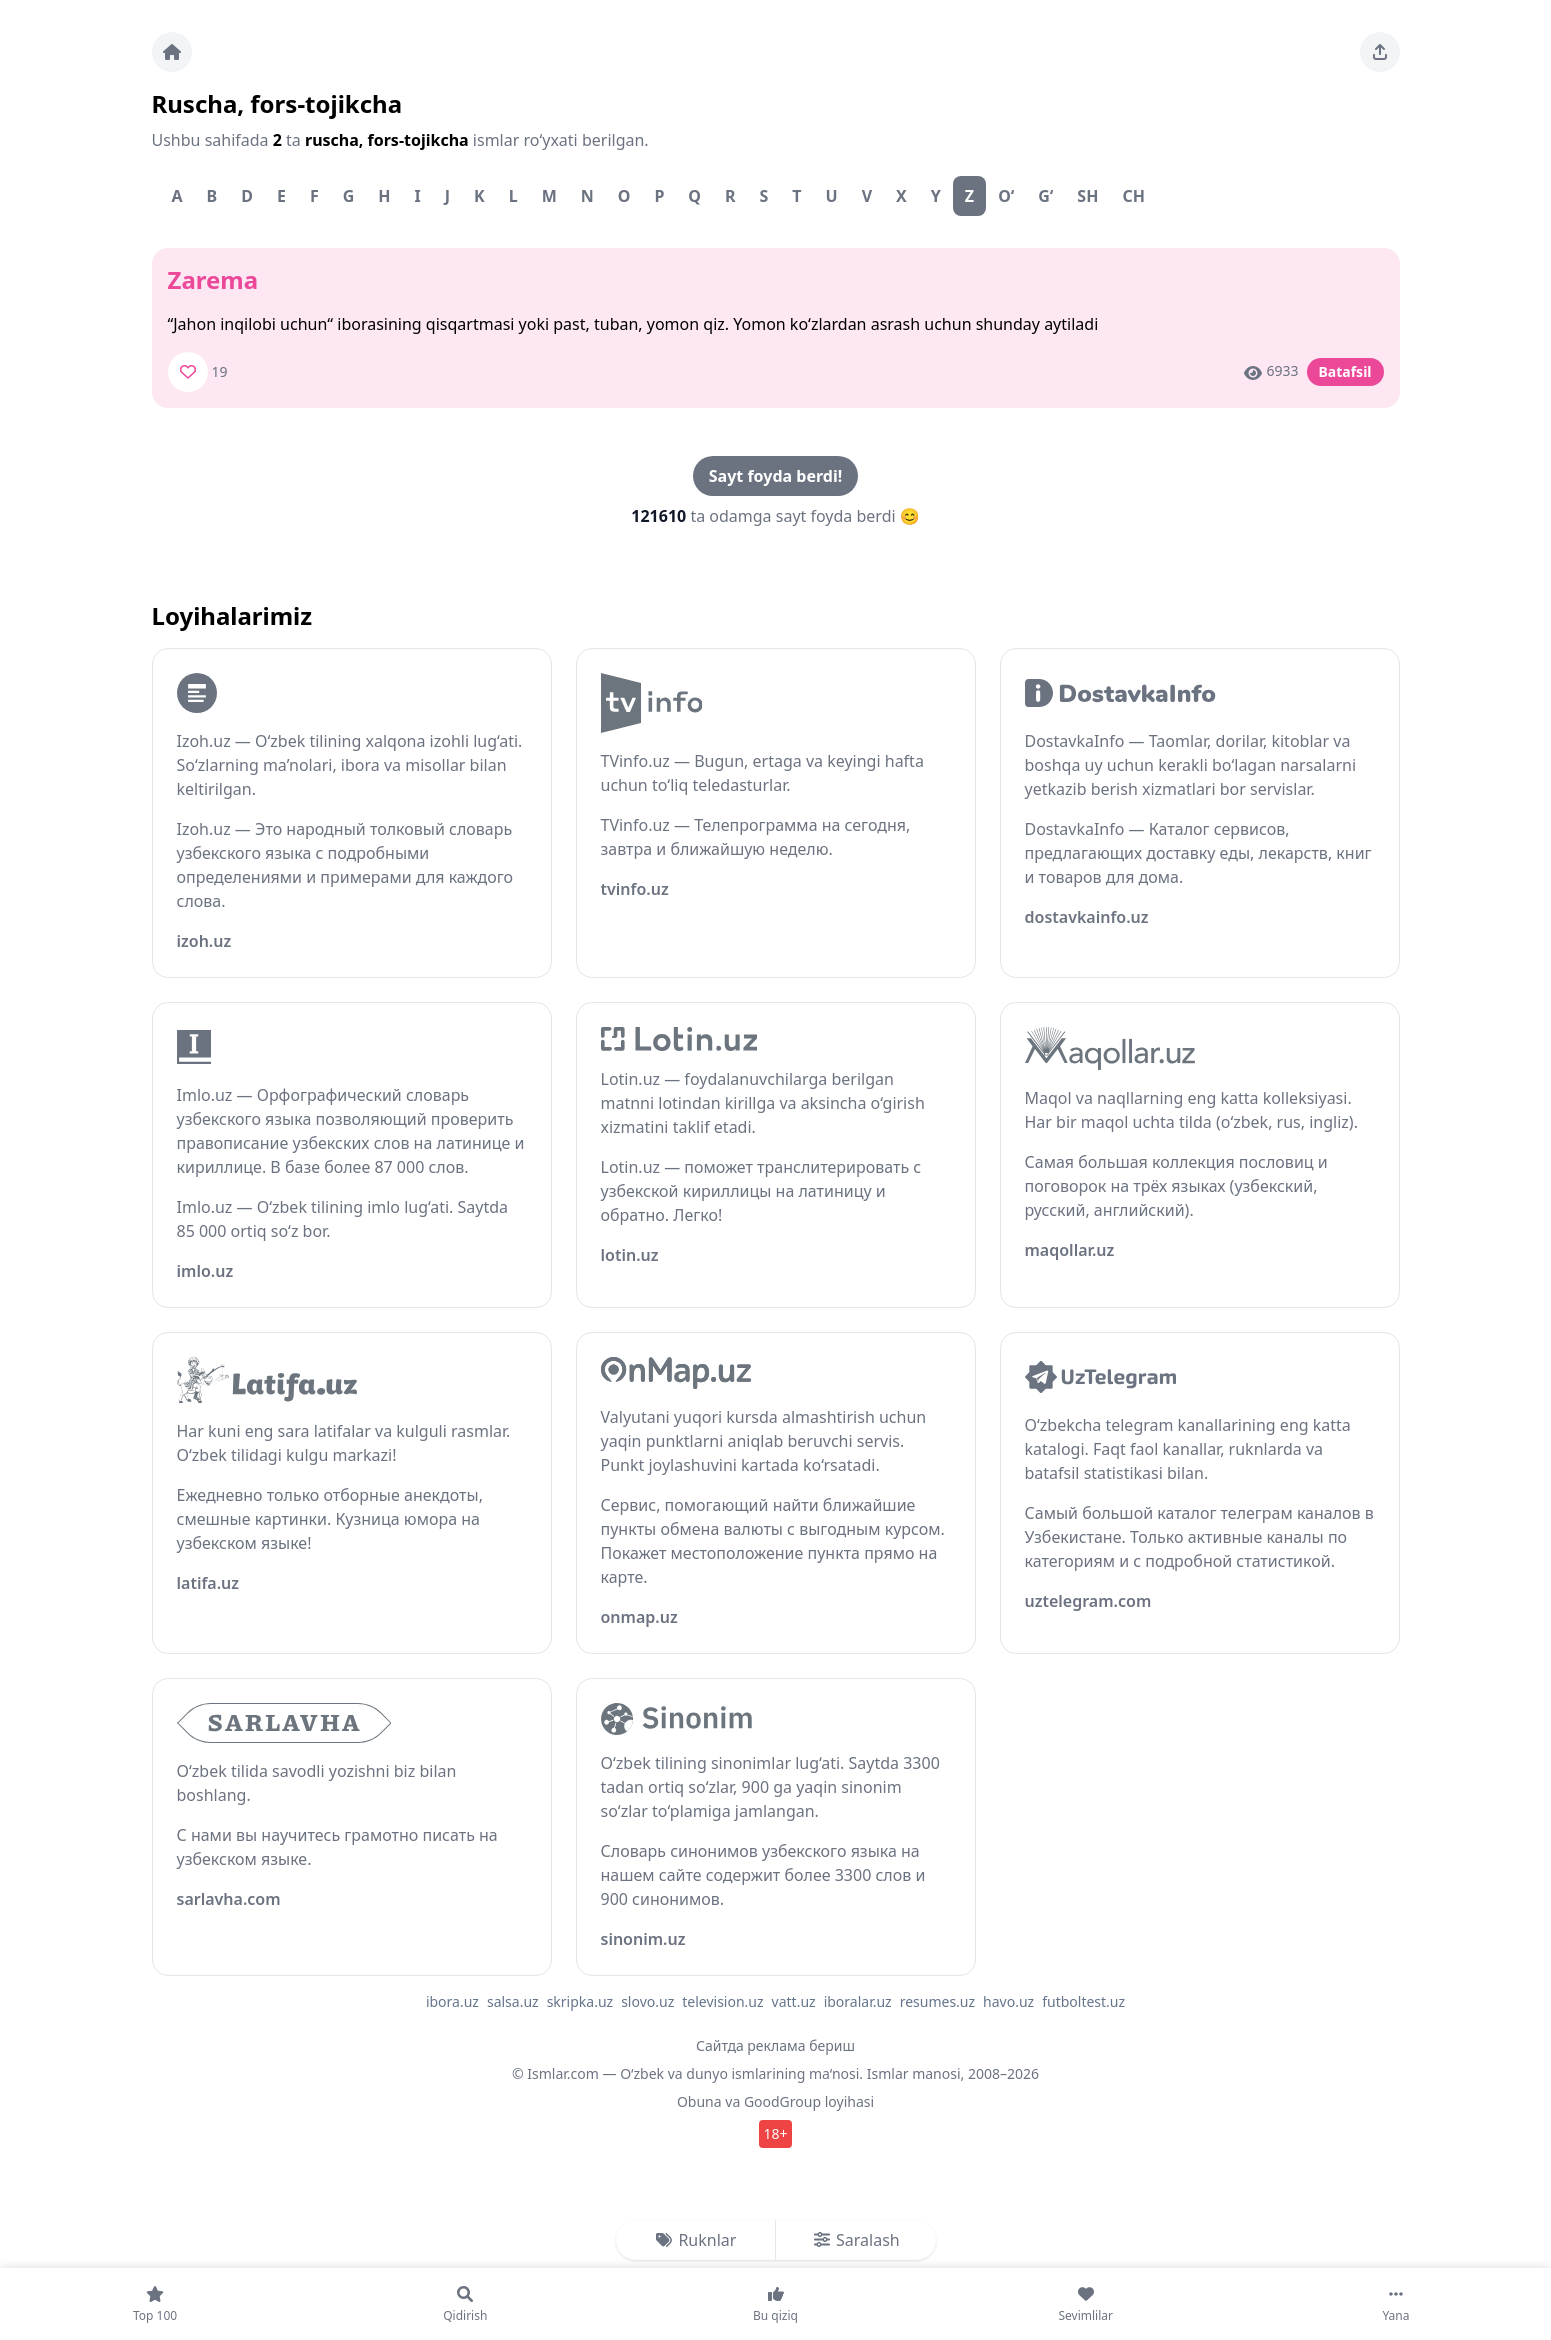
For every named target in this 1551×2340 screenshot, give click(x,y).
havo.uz (1008, 2001)
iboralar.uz (858, 2001)
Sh (1087, 196)
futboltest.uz (1083, 2001)
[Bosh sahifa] (172, 52)
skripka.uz (580, 2001)
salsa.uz (513, 2001)
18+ (775, 2133)
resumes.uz (937, 2001)
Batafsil (1345, 371)
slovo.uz (647, 2001)
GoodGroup (782, 2101)
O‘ (1006, 196)
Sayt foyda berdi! (775, 476)
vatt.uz (794, 2001)
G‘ (1045, 196)
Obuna (699, 2101)
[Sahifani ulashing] (1380, 52)
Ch (1133, 196)
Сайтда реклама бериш (775, 2045)
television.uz (722, 2001)
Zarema (213, 279)
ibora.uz (452, 2001)
